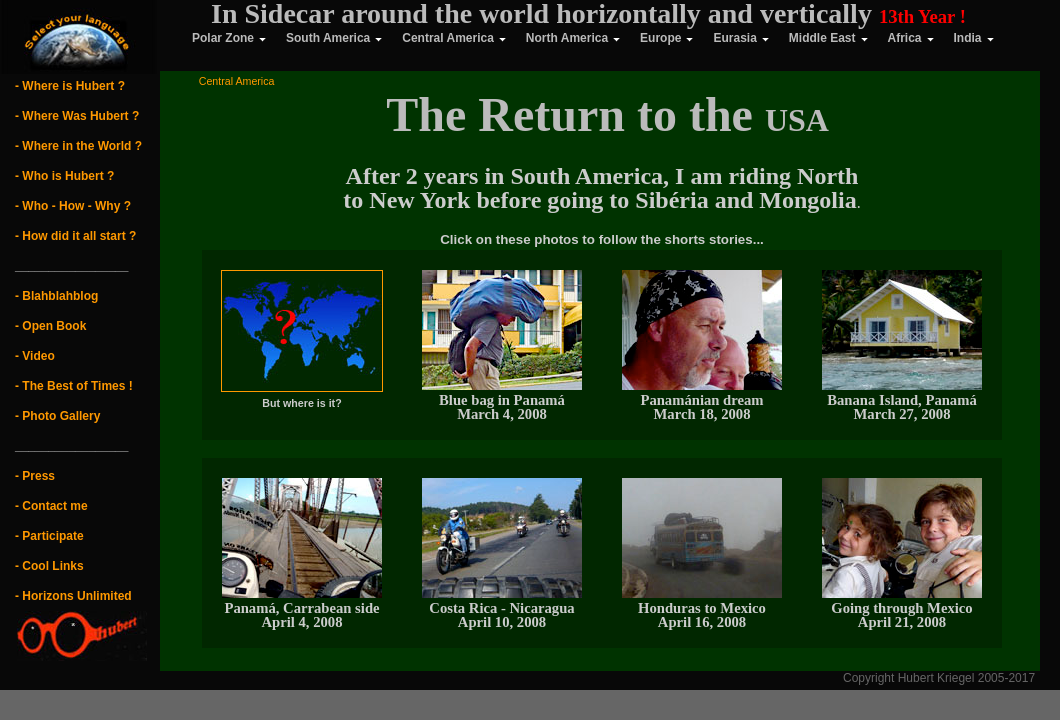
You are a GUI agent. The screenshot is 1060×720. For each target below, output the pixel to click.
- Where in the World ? (78, 146)
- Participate (49, 536)
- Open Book (50, 326)
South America (334, 38)
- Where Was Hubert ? (77, 116)
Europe (666, 38)
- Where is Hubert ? (70, 86)
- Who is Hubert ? (64, 176)
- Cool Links (49, 566)
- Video (35, 356)
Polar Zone (214, 38)
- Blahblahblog (56, 296)
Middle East (828, 38)
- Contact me (51, 506)
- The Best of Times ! (74, 386)
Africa (911, 38)
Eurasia (740, 38)
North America (573, 38)
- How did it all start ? (75, 236)
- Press (35, 476)
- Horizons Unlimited (73, 596)
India (974, 38)
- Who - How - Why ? (73, 206)
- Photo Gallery (57, 416)
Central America (454, 38)
